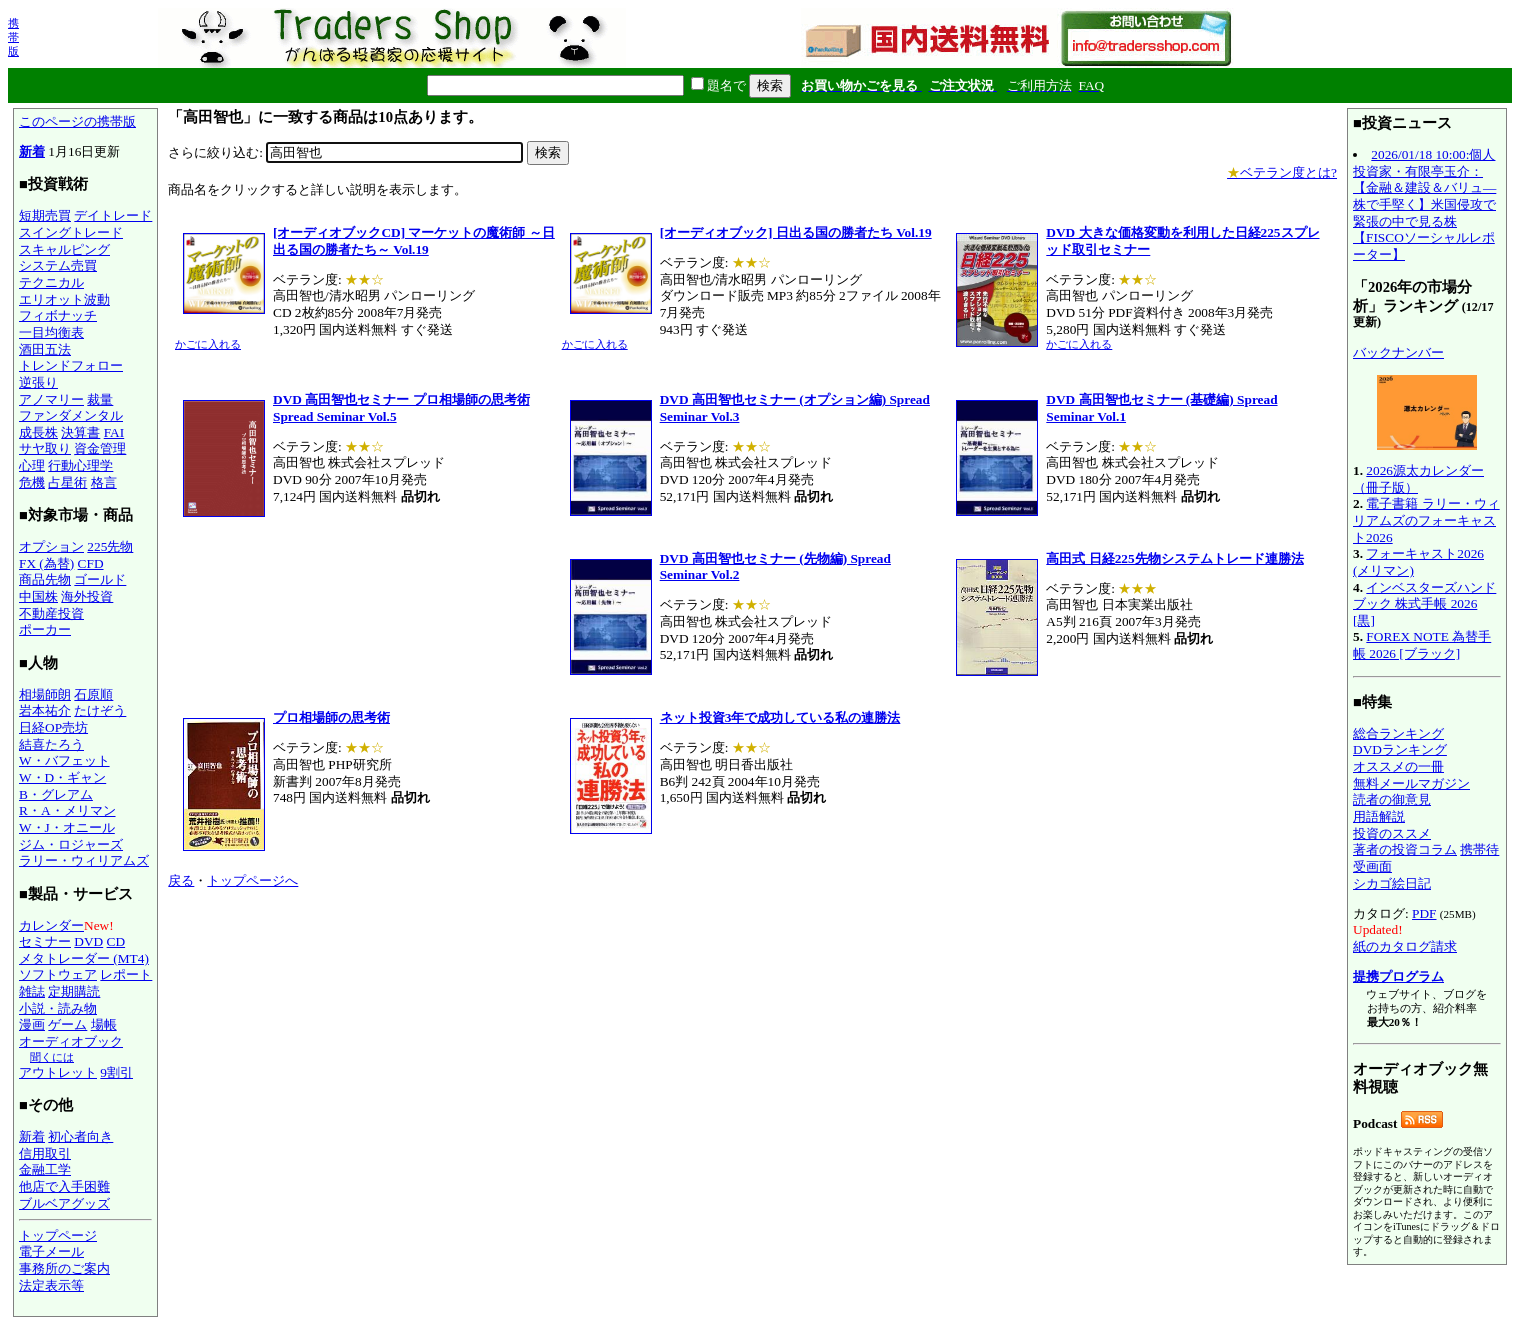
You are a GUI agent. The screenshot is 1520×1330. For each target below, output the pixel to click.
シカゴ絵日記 (1392, 883)
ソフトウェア (58, 974)
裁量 (100, 399)
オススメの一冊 (1398, 766)
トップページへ (252, 880)
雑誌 (32, 991)
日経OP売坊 (53, 727)
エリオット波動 (64, 299)
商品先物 (45, 579)
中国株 (38, 596)
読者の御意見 (1392, 799)
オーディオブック (71, 1041)
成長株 (38, 432)
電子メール (51, 1251)
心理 (32, 465)
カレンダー (51, 925)
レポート (126, 974)
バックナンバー (1398, 352)
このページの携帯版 (77, 121)
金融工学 (45, 1169)
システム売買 (58, 265)
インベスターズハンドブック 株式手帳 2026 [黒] (1424, 604)
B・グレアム (56, 794)
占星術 (67, 482)
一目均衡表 (51, 332)
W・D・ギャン (62, 777)
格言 (104, 482)
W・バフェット (64, 760)
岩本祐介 (45, 710)
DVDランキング (1400, 749)
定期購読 (74, 991)
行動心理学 (80, 465)
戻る (181, 880)
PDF (1424, 913)
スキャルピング (64, 249)
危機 (32, 482)
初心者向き (80, 1136)
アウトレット (58, 1072)
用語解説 (1379, 816)
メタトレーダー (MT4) (84, 958)
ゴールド (100, 579)
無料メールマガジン (1411, 783)
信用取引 (45, 1153)
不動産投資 (51, 613)
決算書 (80, 432)
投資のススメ (1392, 833)
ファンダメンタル (71, 415)
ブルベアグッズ (64, 1203)
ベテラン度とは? (1282, 172)
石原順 (93, 694)
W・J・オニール (67, 827)
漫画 (32, 1024)
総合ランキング (1398, 733)
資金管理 (100, 448)
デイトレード (113, 215)
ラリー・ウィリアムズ (84, 860)
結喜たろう (51, 744)
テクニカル (51, 282)
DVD (88, 941)
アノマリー (51, 399)
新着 (32, 151)
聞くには (52, 1057)
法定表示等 (51, 1285)
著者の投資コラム (1405, 849)
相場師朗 (45, 694)
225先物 (110, 546)
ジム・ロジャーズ (71, 844)
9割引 (116, 1072)
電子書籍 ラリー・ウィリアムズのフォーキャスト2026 (1426, 520)
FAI (114, 432)
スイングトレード (71, 232)
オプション (51, 546)
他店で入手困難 (64, 1186)
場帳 (104, 1024)
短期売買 (45, 215)
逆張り (38, 382)
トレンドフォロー (71, 365)
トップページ (58, 1235)
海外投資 (87, 596)
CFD (91, 563)
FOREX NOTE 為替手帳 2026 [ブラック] (1422, 645)
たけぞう (100, 710)
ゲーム (67, 1024)
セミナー (45, 941)
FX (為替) (46, 563)
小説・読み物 (58, 1008)
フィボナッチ (58, 315)
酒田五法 (45, 349)
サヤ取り (45, 448)
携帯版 (13, 37)
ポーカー (45, 629)
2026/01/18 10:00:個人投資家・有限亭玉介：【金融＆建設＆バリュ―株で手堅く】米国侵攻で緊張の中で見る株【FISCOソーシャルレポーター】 (1424, 204)
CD (116, 941)
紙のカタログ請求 (1405, 946)
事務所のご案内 (64, 1268)
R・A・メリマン (67, 810)
